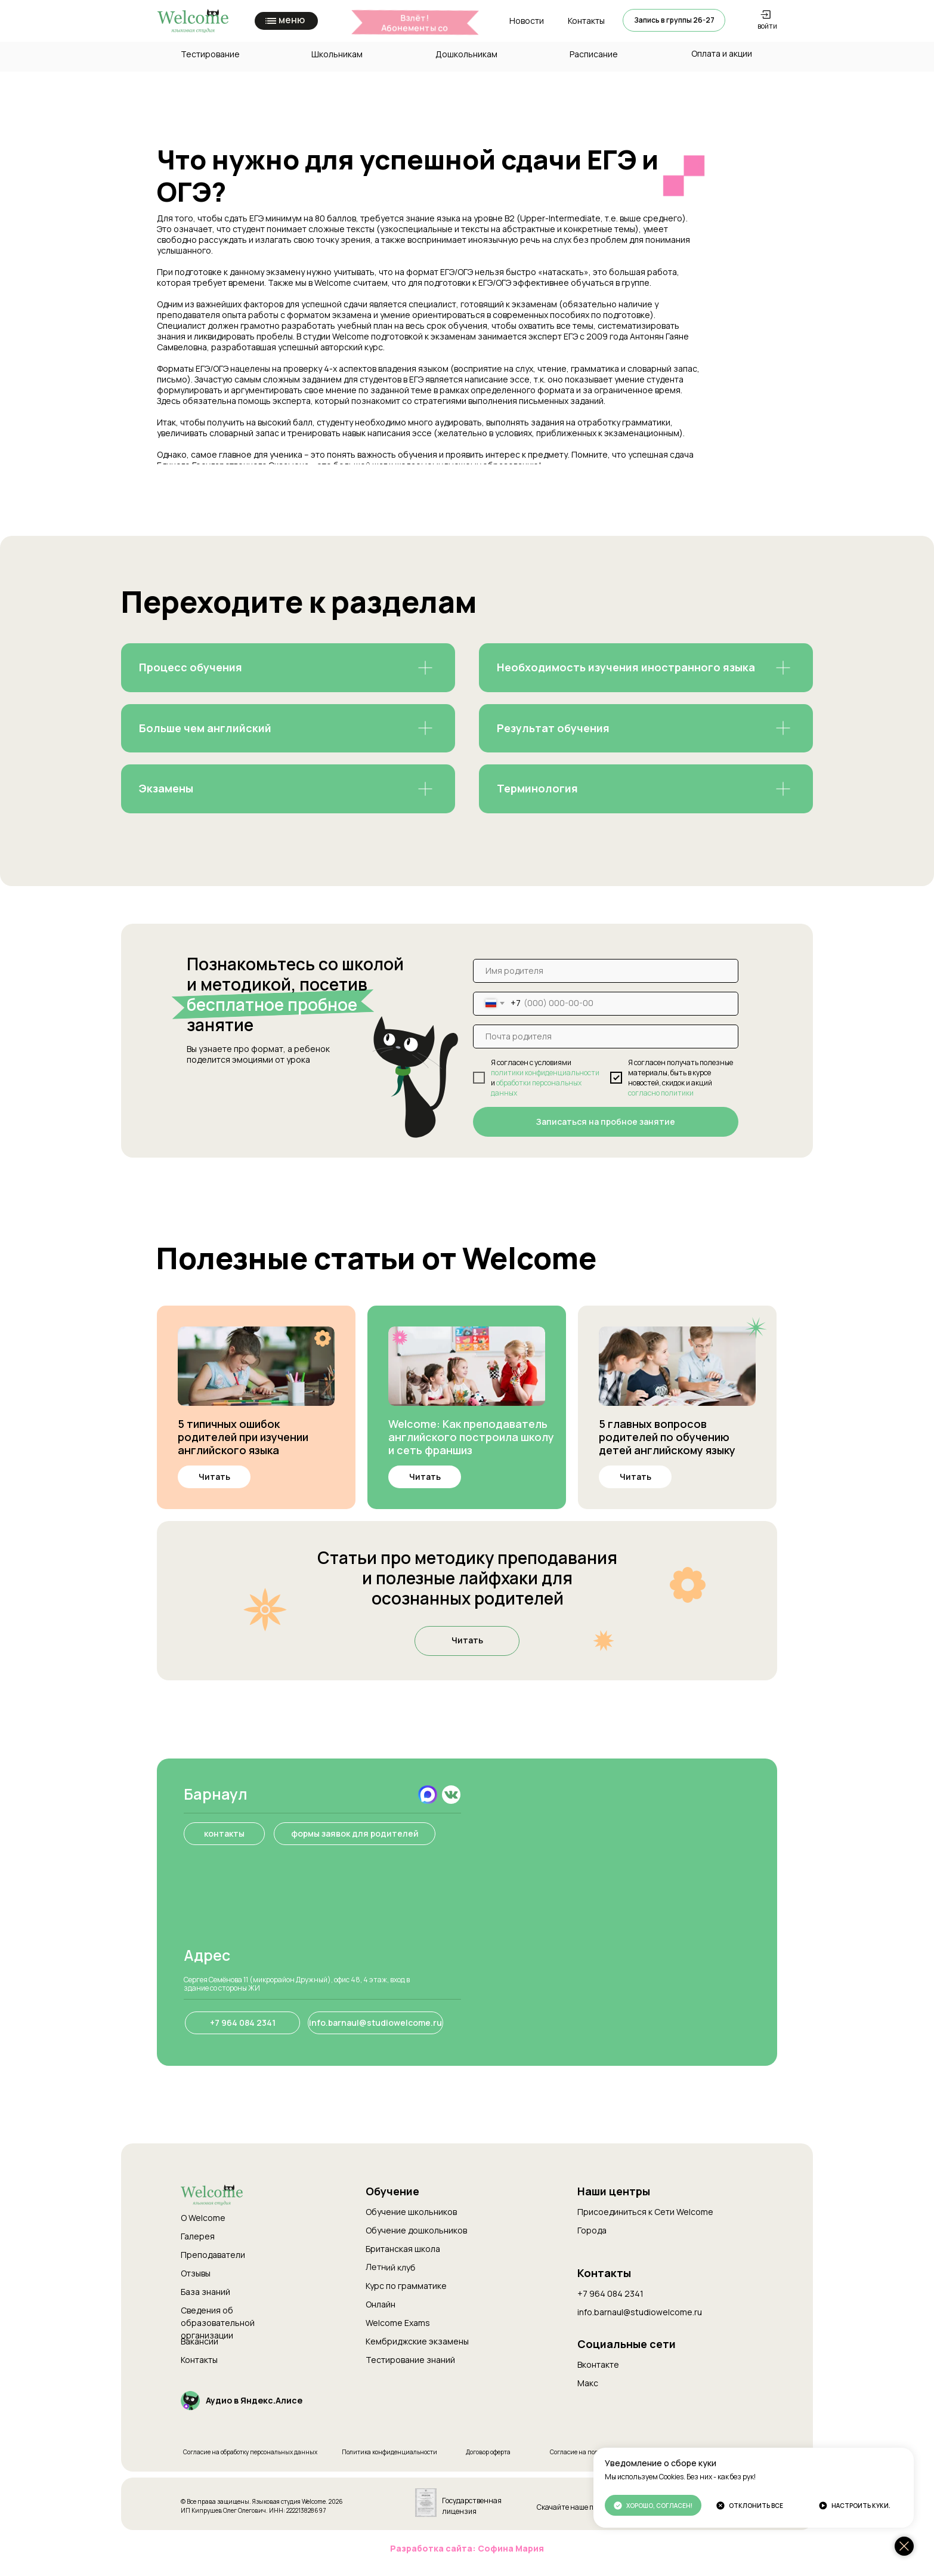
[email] (605, 1036)
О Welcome (203, 2217)
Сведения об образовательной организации (218, 2322)
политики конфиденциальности (545, 1073)
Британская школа (403, 2248)
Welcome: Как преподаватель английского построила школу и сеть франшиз (471, 1437)
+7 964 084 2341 (610, 2293)
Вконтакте (598, 2364)
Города (592, 2230)
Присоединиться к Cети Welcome (645, 2211)
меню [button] (292, 19)
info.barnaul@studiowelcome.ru (639, 2312)
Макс (587, 2383)
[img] (256, 1366)
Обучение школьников (411, 2211)
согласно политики (661, 1093)
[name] (605, 971)
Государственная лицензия (472, 2505)
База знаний (205, 2291)
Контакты (199, 2359)
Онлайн (380, 2304)
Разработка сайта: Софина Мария (467, 2548)
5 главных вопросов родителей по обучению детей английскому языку (667, 1437)
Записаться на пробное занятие (605, 1121)
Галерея (198, 2236)
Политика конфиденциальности (389, 2452)
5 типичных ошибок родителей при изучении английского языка (243, 1437)
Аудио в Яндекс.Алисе (254, 2400)
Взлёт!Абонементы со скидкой (415, 28)
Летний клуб (391, 2267)
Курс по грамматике (406, 2285)
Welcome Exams (398, 2322)
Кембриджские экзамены (417, 2341)
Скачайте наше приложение (584, 2507)
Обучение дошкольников (416, 2230)
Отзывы (196, 2273)
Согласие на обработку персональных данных (250, 2452)
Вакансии (199, 2341)
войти (767, 26)
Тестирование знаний (410, 2359)
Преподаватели (213, 2254)
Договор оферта (488, 2452)
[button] (674, 20)
